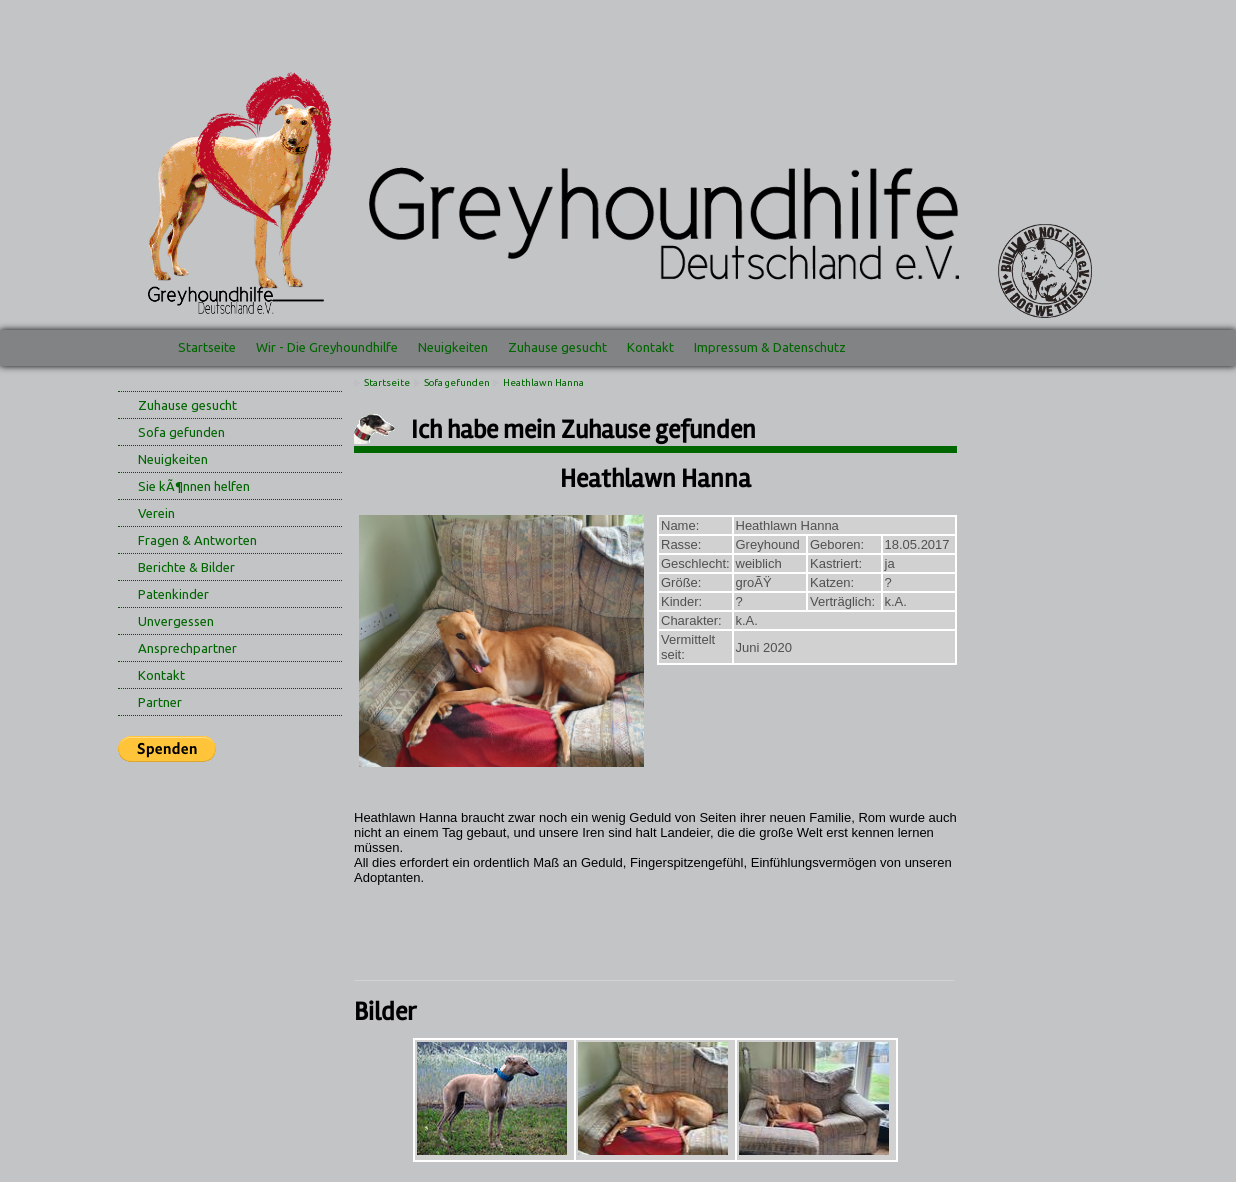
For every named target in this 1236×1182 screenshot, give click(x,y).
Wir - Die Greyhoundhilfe (327, 347)
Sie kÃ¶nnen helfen (194, 486)
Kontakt (650, 347)
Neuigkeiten (453, 347)
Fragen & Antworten (197, 540)
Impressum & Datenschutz (770, 347)
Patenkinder (173, 594)
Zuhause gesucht (557, 347)
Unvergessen (176, 621)
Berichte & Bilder (186, 567)
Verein (156, 513)
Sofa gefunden (181, 432)
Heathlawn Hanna (543, 382)
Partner (160, 702)
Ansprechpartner (187, 648)
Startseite (207, 347)
